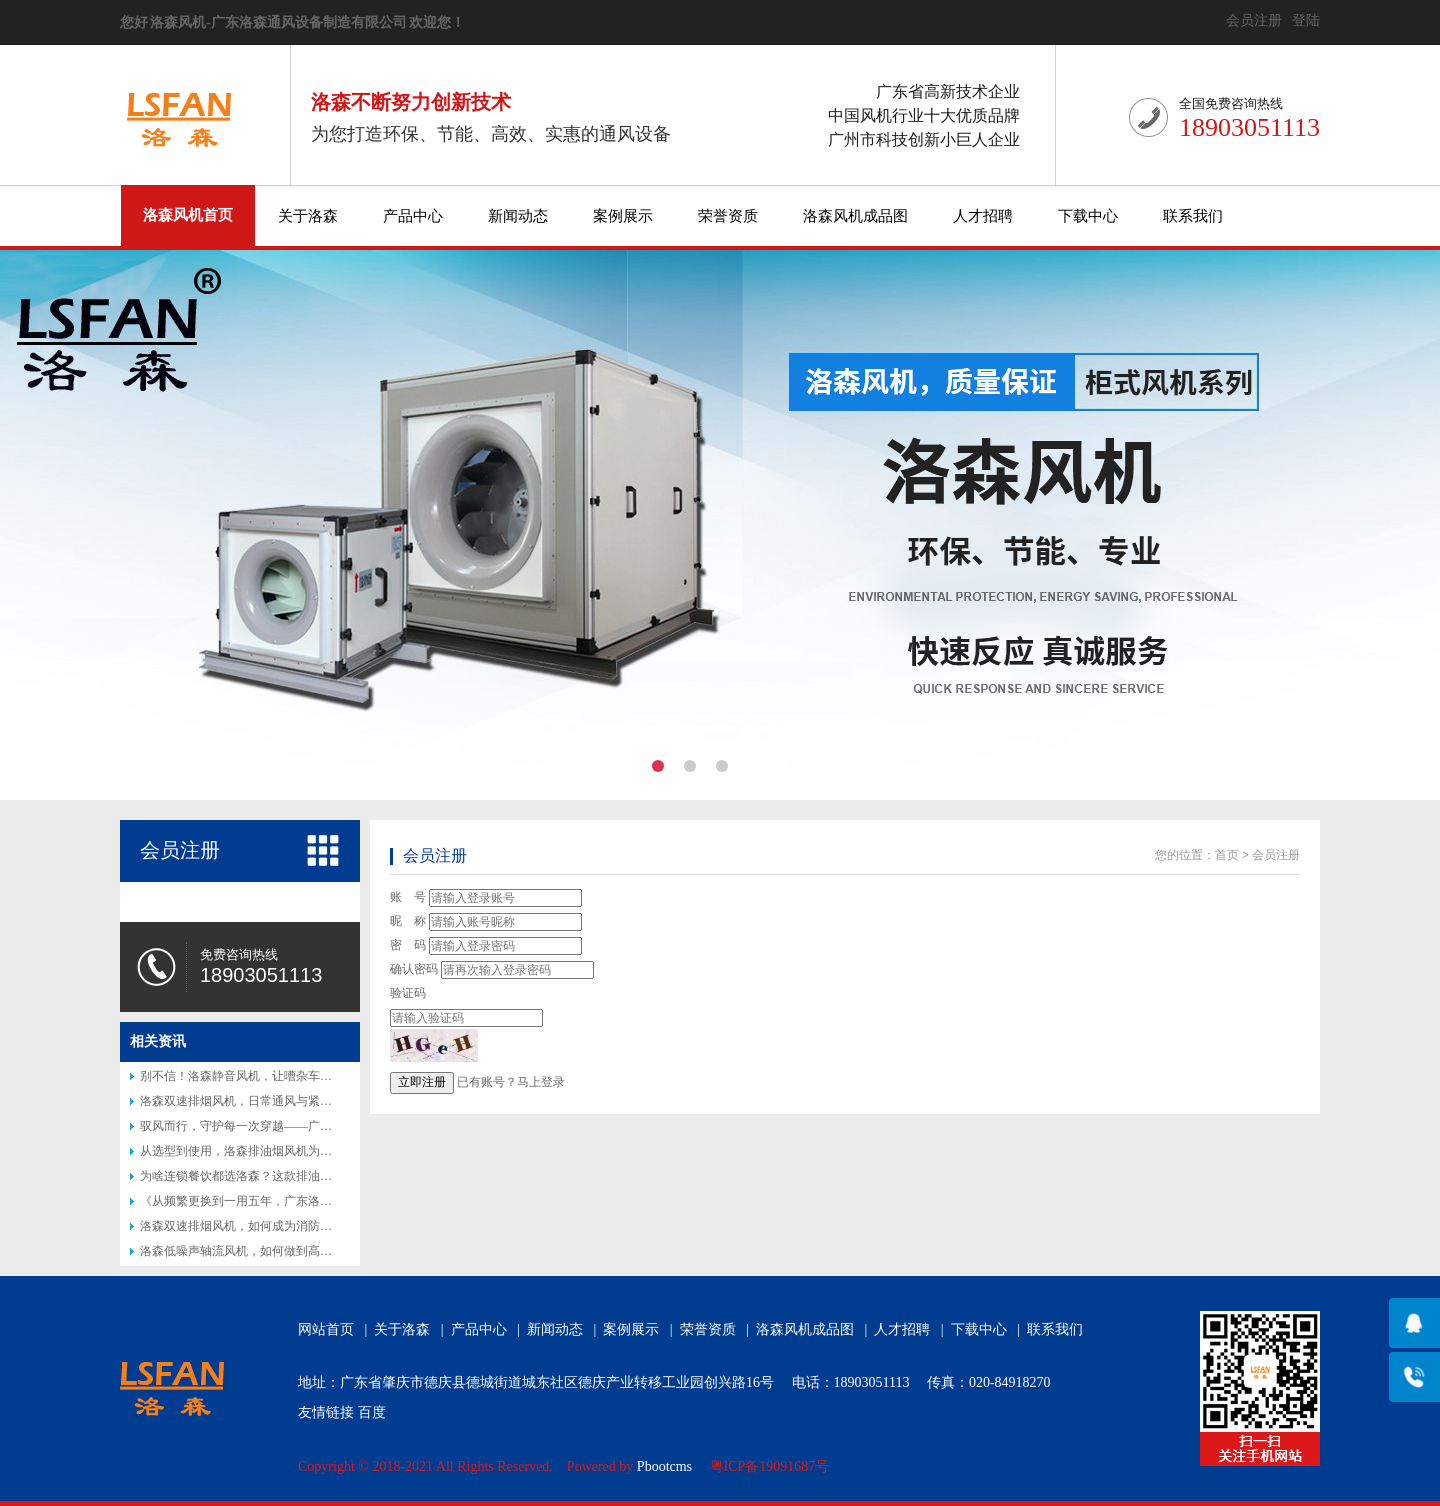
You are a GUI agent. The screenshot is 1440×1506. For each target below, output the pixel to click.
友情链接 (326, 1412)
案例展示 (623, 216)
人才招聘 (983, 216)
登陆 (1306, 20)
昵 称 (408, 921)
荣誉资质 (728, 216)
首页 (1227, 855)
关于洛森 (308, 216)
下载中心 (1088, 216)
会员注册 (1254, 20)
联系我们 (1193, 216)
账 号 (408, 897)
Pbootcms (664, 1466)
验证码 (408, 993)
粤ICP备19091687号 (770, 1466)
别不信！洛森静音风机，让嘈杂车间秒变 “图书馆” (273, 1076)
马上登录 (541, 1082)
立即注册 (422, 1082)
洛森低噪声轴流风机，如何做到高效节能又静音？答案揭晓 (296, 1251)
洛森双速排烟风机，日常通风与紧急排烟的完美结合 (278, 1101)
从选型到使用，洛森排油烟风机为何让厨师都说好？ (278, 1151)
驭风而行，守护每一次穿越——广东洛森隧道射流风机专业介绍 (308, 1126)
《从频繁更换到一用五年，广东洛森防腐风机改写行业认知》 (302, 1201)
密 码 (408, 945)
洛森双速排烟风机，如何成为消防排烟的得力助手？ (278, 1226)
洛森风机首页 (188, 215)
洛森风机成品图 (855, 216)
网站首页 (326, 1329)
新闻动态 (518, 216)
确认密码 (414, 969)
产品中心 (413, 216)
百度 (372, 1412)
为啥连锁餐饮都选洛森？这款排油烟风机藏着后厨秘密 (284, 1176)
